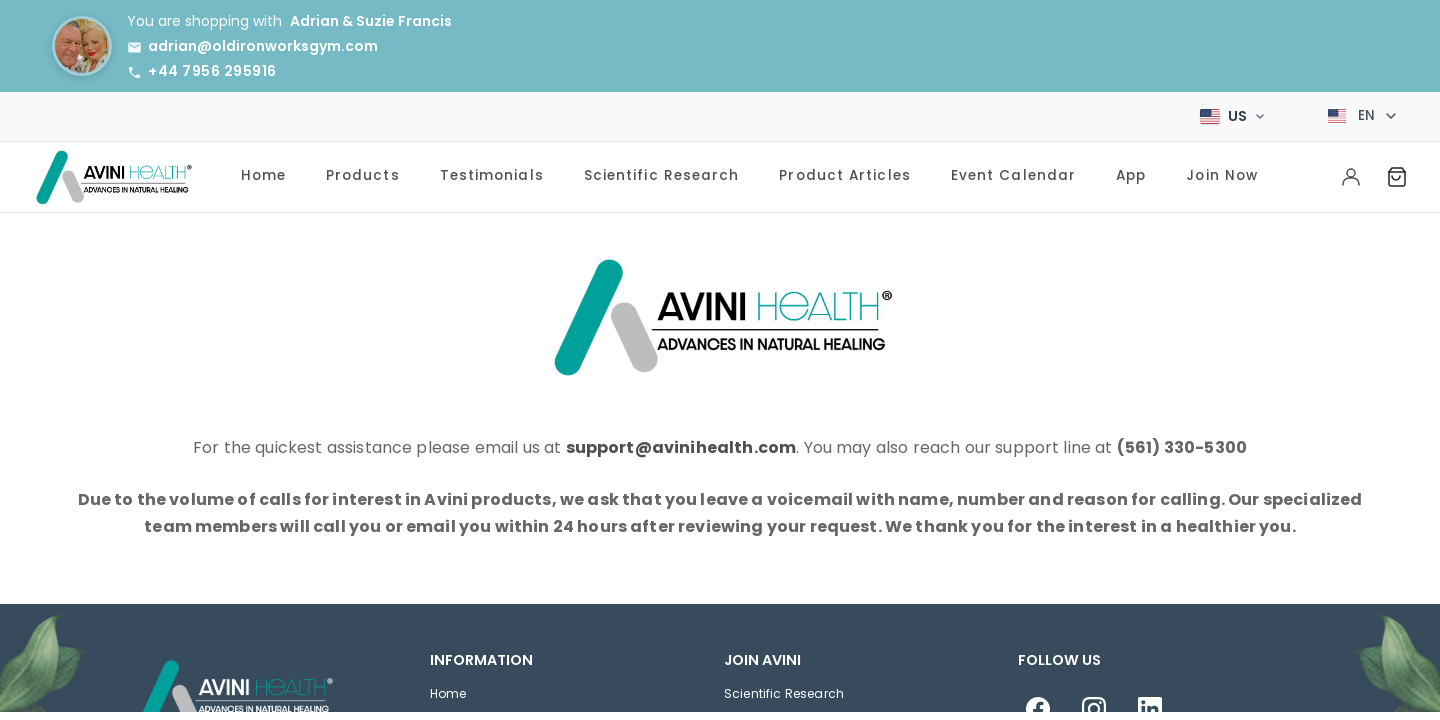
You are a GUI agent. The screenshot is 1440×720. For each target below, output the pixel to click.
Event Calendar (1013, 172)
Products (363, 172)
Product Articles (844, 172)
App (1131, 172)
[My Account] (1351, 174)
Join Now (1222, 172)
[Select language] (1362, 115)
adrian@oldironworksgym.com (263, 46)
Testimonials (492, 172)
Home (263, 172)
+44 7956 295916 (212, 71)
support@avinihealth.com (681, 444)
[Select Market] (1232, 114)
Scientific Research (662, 172)
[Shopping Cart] (1397, 174)
